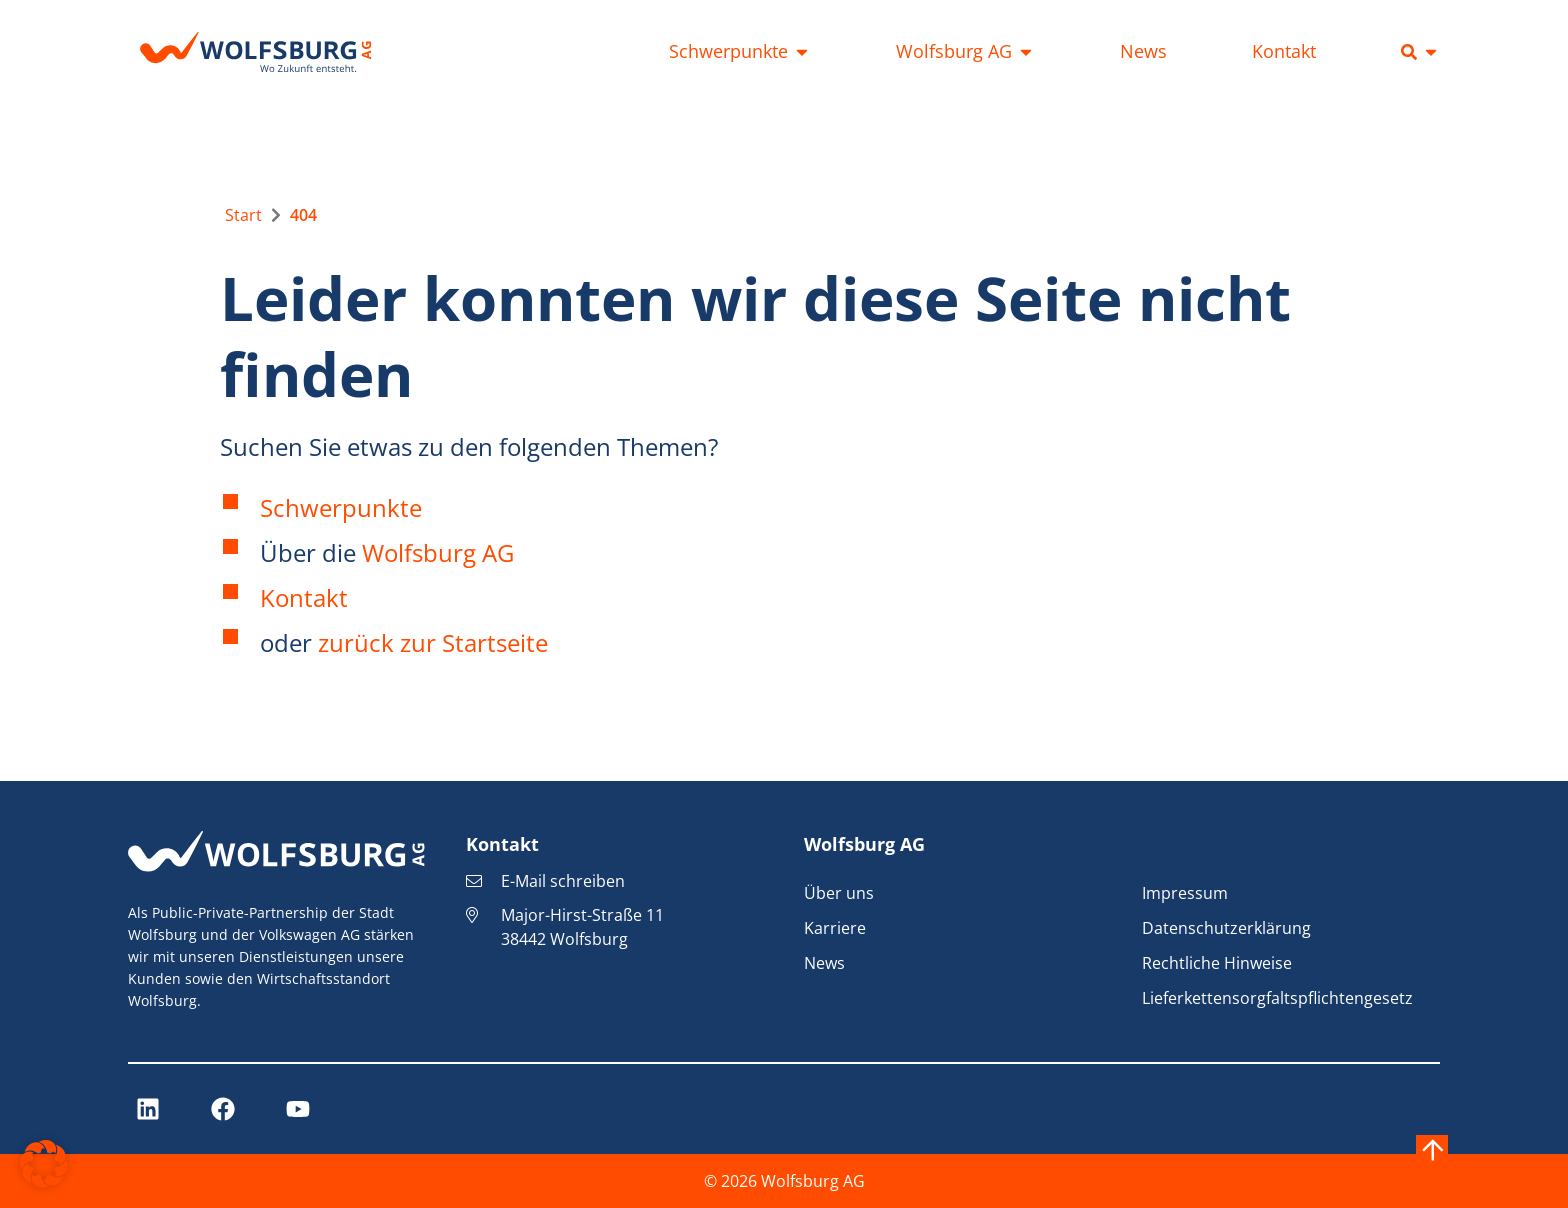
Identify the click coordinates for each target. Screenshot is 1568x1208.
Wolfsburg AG (438, 552)
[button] (44, 1164)
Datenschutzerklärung (1226, 928)
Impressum (1185, 893)
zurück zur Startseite (433, 642)
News (824, 963)
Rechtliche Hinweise (1217, 963)
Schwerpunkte (341, 507)
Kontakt (304, 597)
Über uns (839, 893)
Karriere (835, 928)
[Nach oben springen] (1432, 1151)
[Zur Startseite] (243, 215)
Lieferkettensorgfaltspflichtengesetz (1277, 998)
